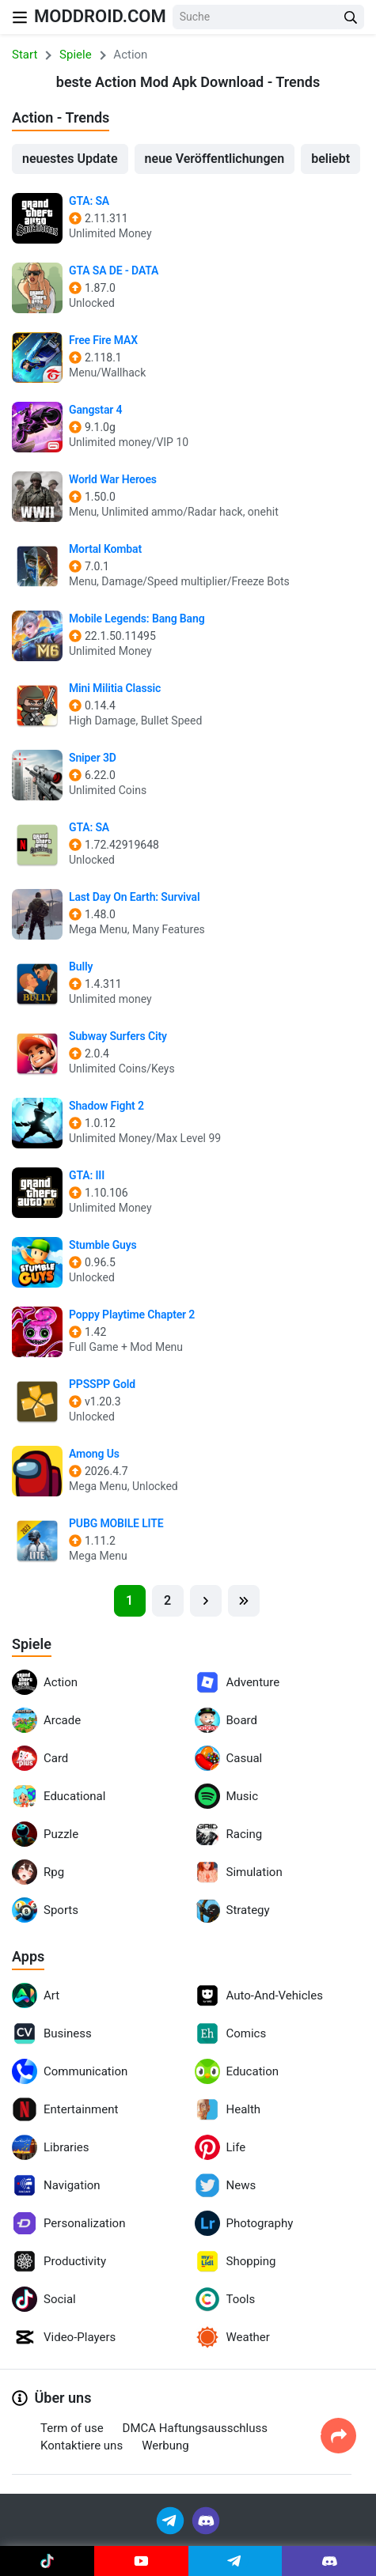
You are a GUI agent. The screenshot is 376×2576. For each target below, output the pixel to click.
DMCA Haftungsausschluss (195, 2428)
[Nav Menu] (20, 17)
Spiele (31, 1644)
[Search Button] (350, 17)
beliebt (330, 158)
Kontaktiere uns (81, 2445)
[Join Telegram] (171, 2519)
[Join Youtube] (141, 2561)
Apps (28, 1956)
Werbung (165, 2445)
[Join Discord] (206, 2519)
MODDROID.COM (100, 16)
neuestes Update (70, 158)
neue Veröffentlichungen (215, 158)
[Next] (206, 1601)
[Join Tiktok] (47, 2561)
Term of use (72, 2428)
